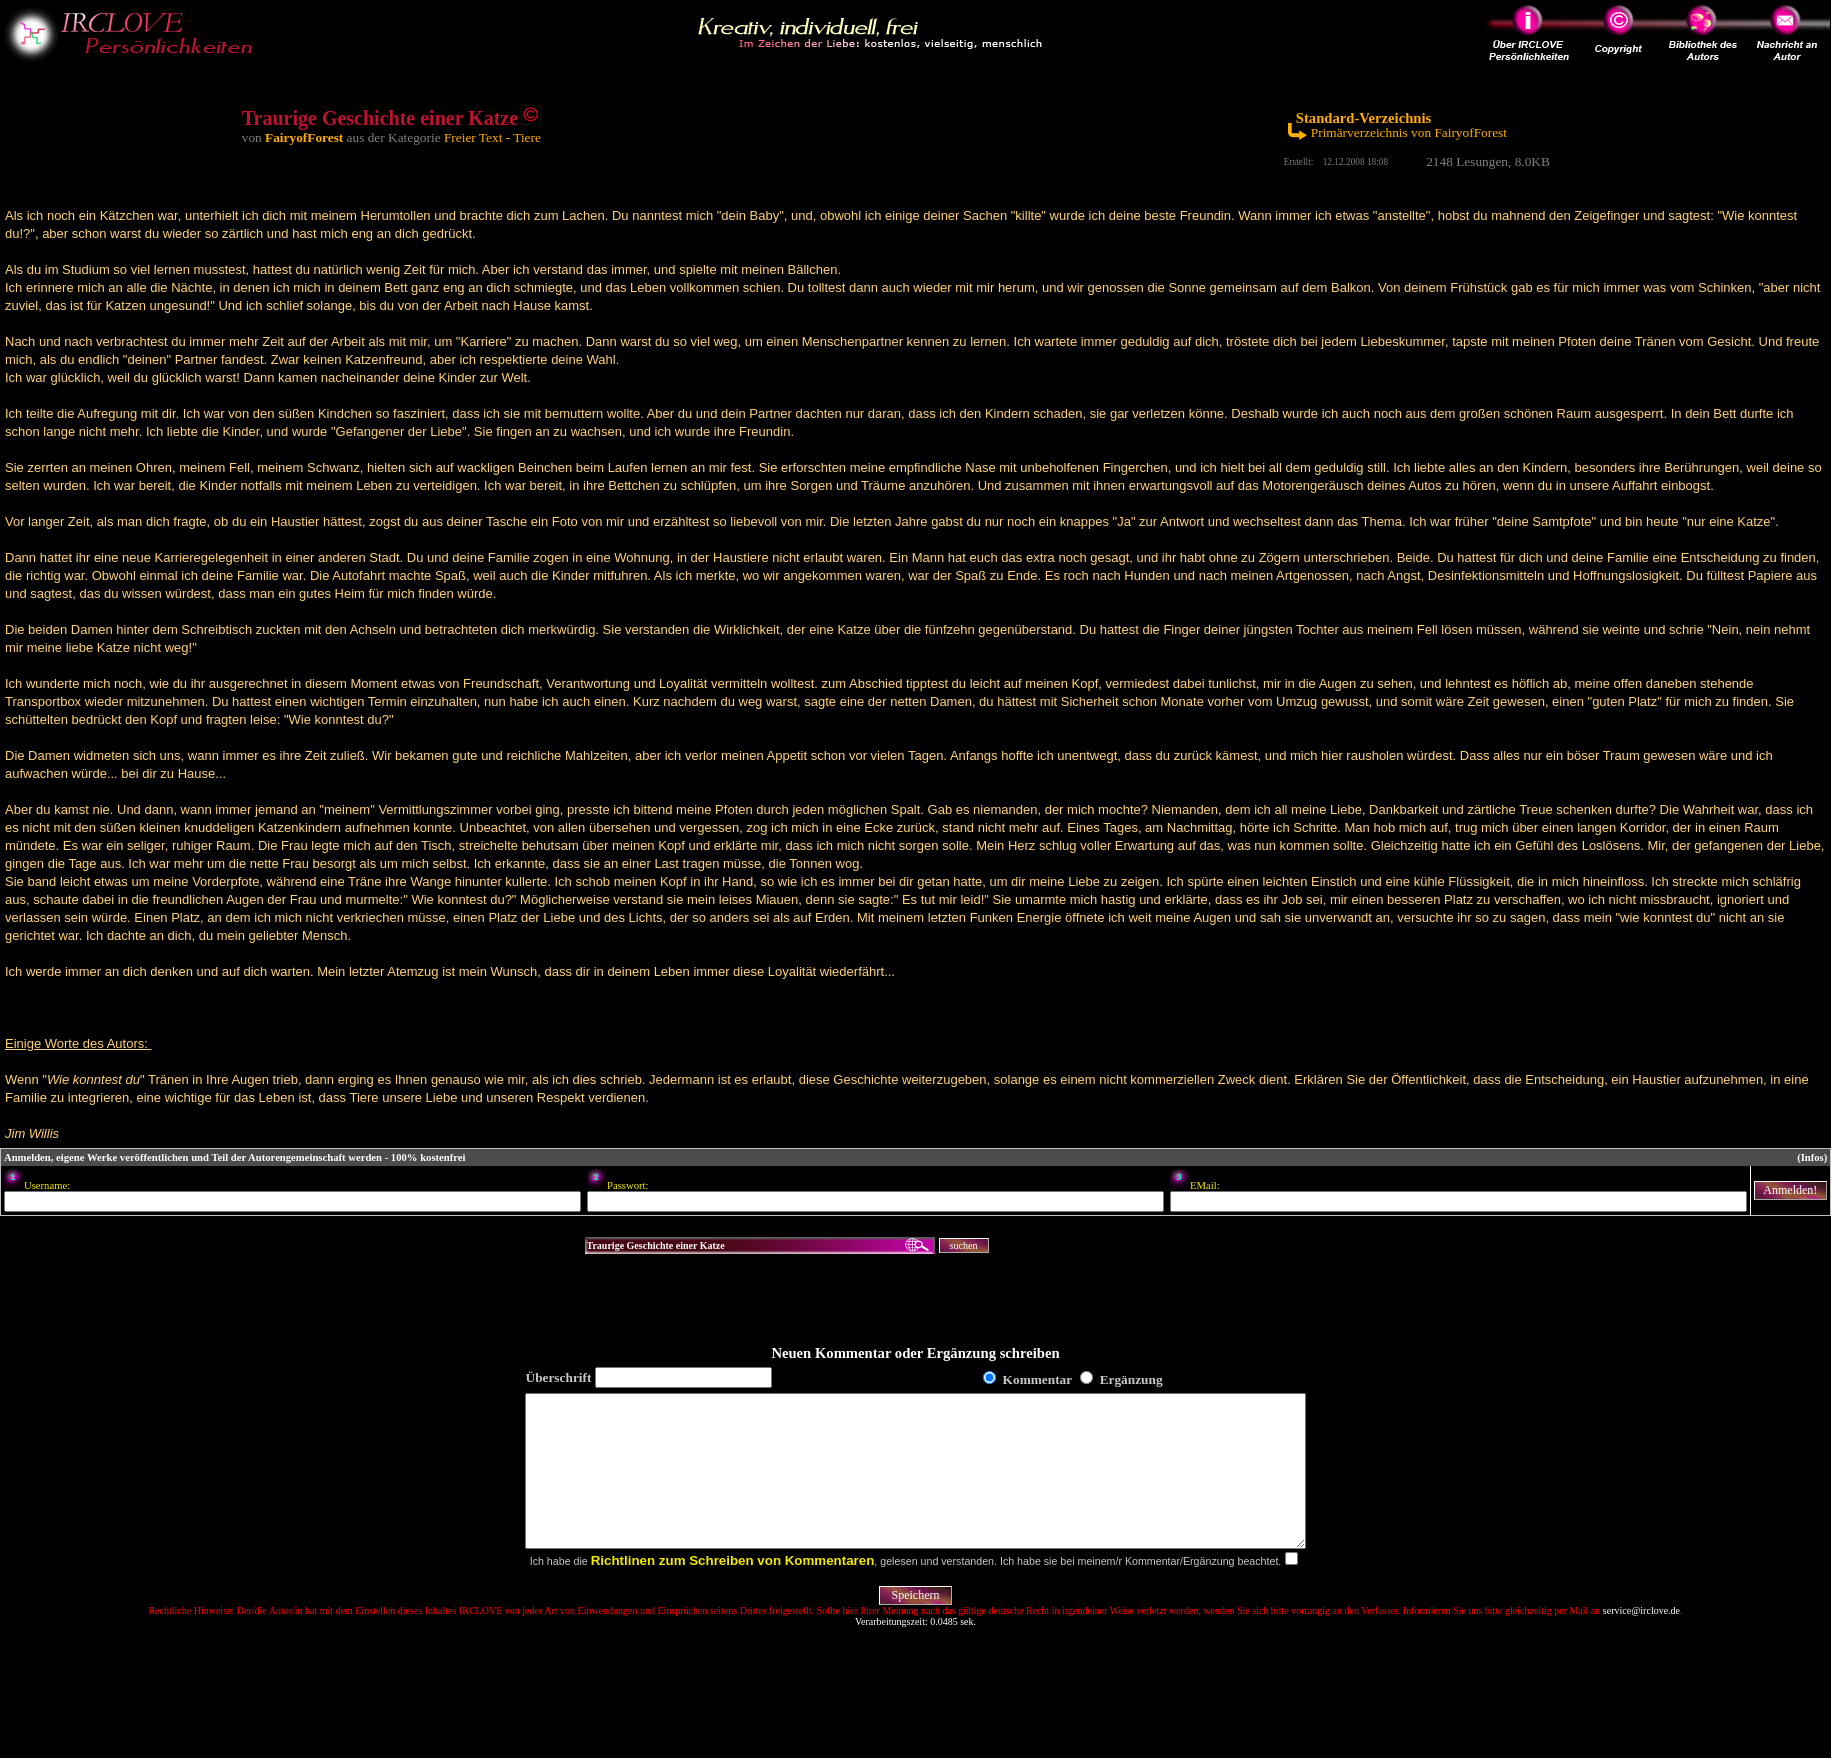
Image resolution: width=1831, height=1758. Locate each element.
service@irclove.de (1641, 1640)
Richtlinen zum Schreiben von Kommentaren (733, 1590)
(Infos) (1812, 1157)
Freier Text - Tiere (492, 137)
